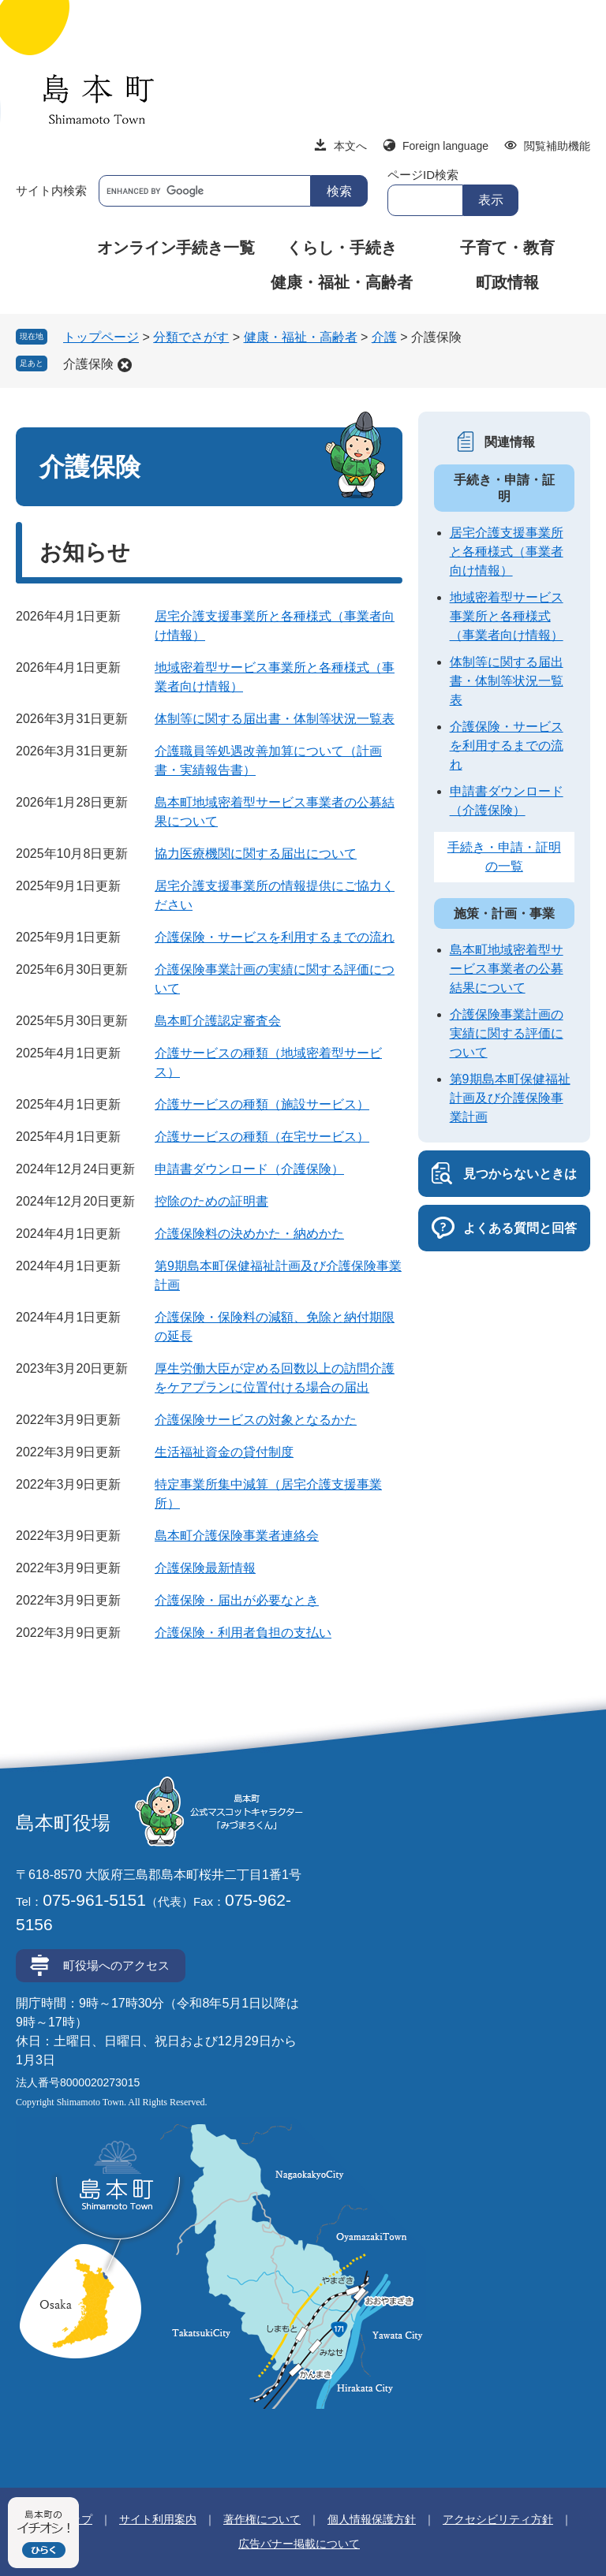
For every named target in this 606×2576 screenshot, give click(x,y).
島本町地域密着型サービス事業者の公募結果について (506, 968)
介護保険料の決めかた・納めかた (249, 1233)
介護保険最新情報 (205, 1568)
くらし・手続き (341, 247)
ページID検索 (422, 174)
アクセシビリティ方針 (498, 2519)
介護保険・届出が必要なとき (237, 1600)
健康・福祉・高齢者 (342, 282)
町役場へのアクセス (116, 1965)
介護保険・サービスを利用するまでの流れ (275, 937)
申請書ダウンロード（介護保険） (249, 1169)
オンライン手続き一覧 (176, 247)
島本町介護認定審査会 (218, 1020)
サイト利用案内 (157, 2519)
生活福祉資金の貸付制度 (224, 1452)
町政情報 (507, 282)
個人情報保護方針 (371, 2519)
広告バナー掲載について (299, 2543)
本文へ (350, 146)
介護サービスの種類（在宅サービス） (262, 1136)
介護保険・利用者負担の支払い (243, 1632)
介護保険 (88, 364)
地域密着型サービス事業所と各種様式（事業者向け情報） (506, 616)
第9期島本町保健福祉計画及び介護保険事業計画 (510, 1098)
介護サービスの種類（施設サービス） (262, 1104)
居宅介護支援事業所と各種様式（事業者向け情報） (506, 551)
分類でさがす (191, 337)
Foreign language (445, 146)
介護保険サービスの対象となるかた (256, 1419)
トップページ (101, 337)
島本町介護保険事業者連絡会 (237, 1535)
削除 (125, 365)
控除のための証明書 (211, 1201)
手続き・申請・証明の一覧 (504, 857)
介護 (384, 337)
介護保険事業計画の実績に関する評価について (506, 1033)
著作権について (262, 2519)
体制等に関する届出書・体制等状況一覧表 (275, 718)
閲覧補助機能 (557, 146)
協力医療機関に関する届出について (256, 853)
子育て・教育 (507, 247)
